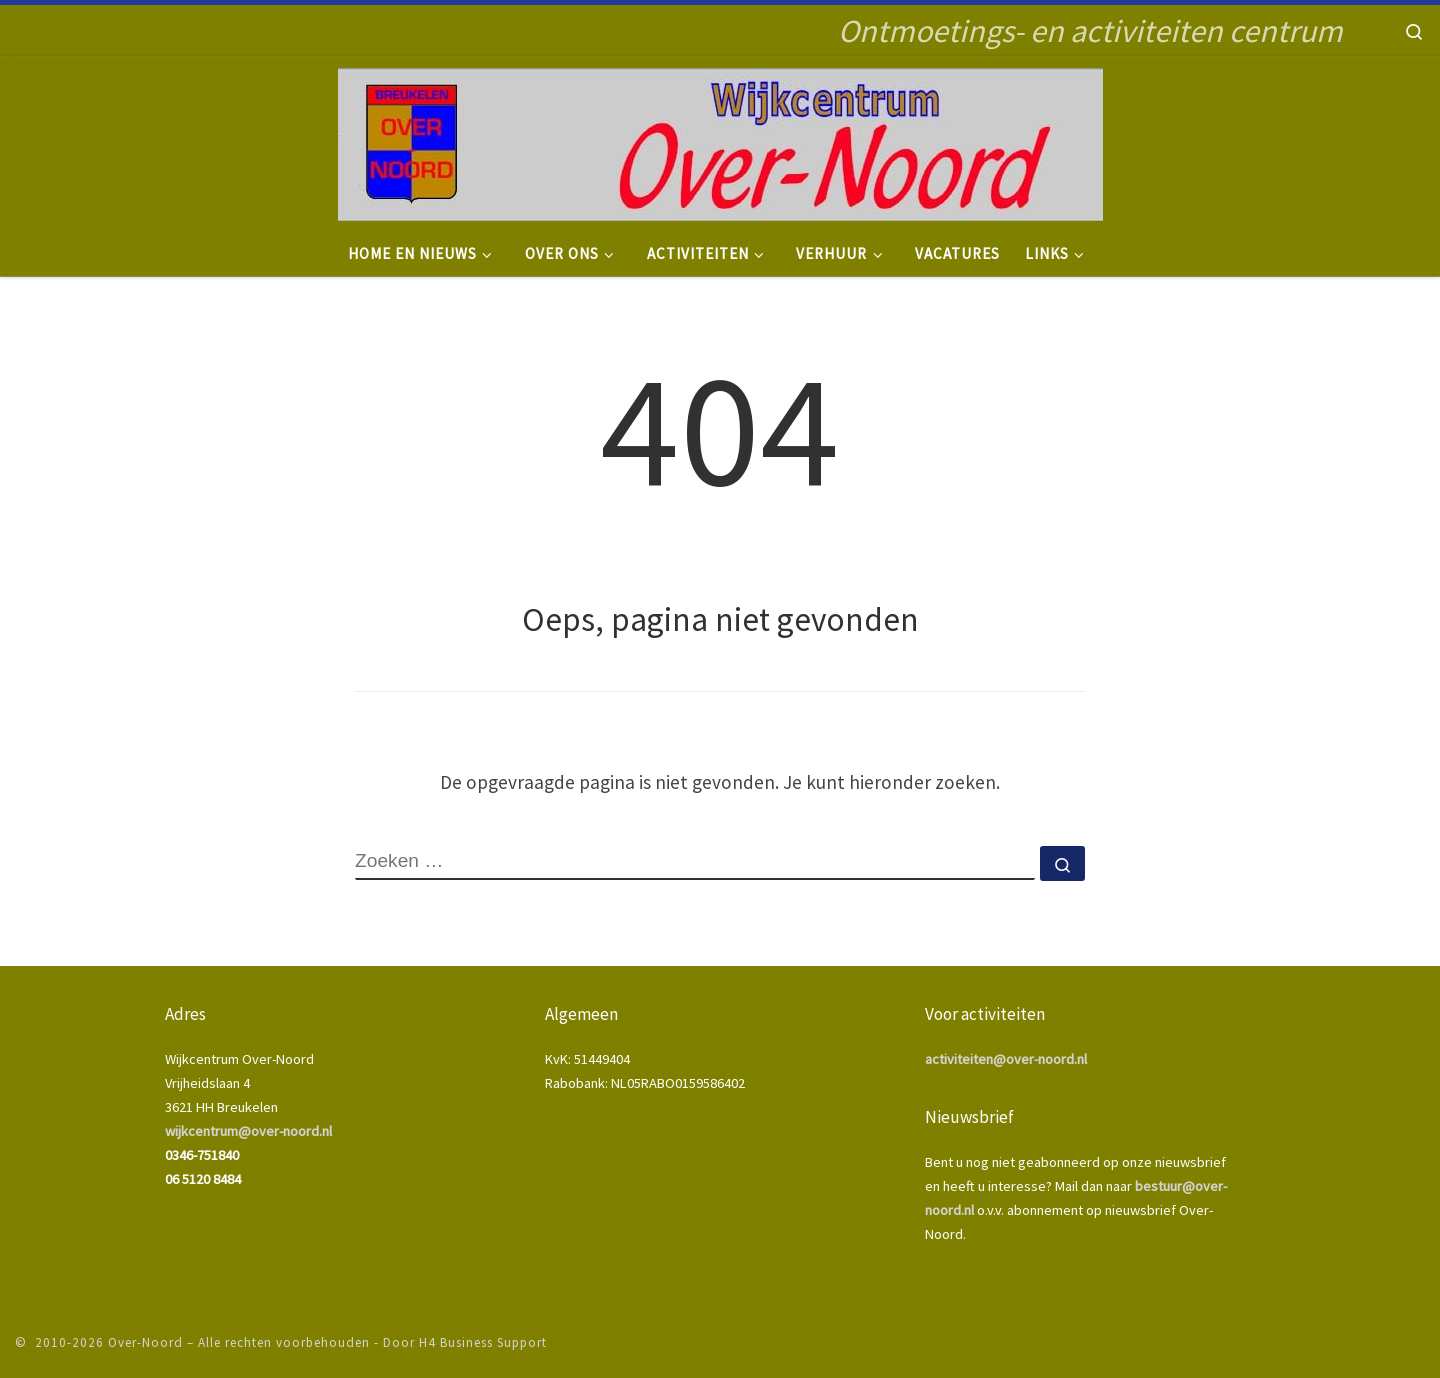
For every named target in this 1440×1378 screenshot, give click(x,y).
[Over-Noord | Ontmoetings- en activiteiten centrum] (720, 141)
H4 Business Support (483, 1342)
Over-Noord (145, 1342)
